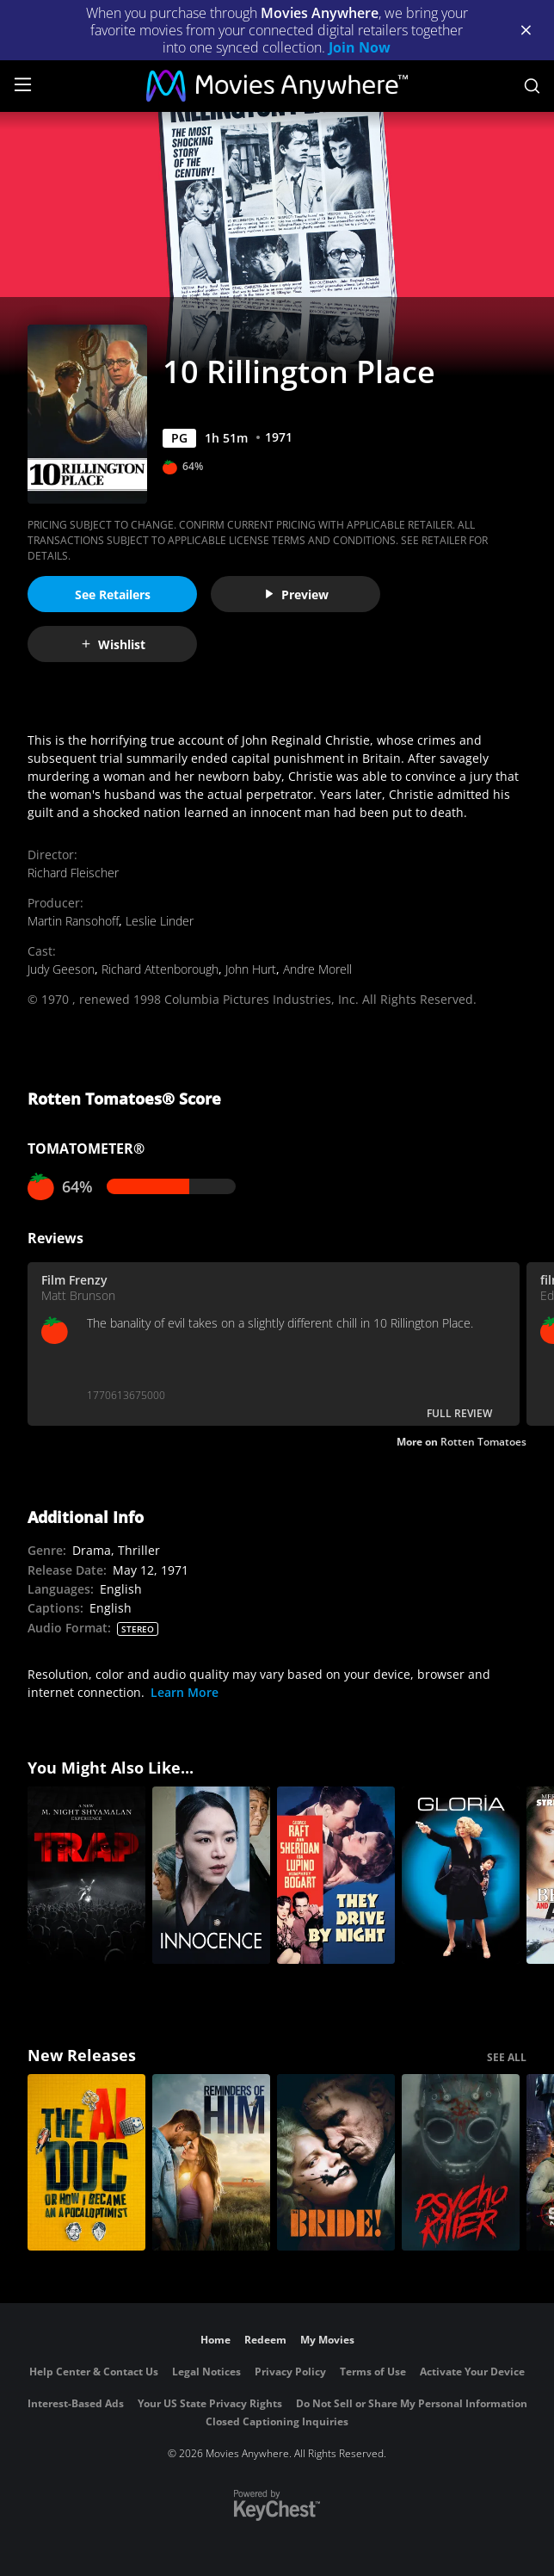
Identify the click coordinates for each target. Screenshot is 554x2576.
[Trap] (86, 1875)
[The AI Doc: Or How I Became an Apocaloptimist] (86, 2162)
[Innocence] (211, 1875)
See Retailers (113, 594)
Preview (296, 594)
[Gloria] (461, 1875)
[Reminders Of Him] (211, 2162)
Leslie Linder (160, 921)
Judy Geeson (61, 969)
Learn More (185, 1692)
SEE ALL (506, 2057)
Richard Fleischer (73, 872)
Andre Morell (317, 969)
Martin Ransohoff (73, 921)
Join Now (360, 47)
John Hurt (250, 969)
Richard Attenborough (160, 969)
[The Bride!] (336, 2162)
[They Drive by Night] (336, 1875)
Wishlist (112, 644)
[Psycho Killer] (461, 2162)
